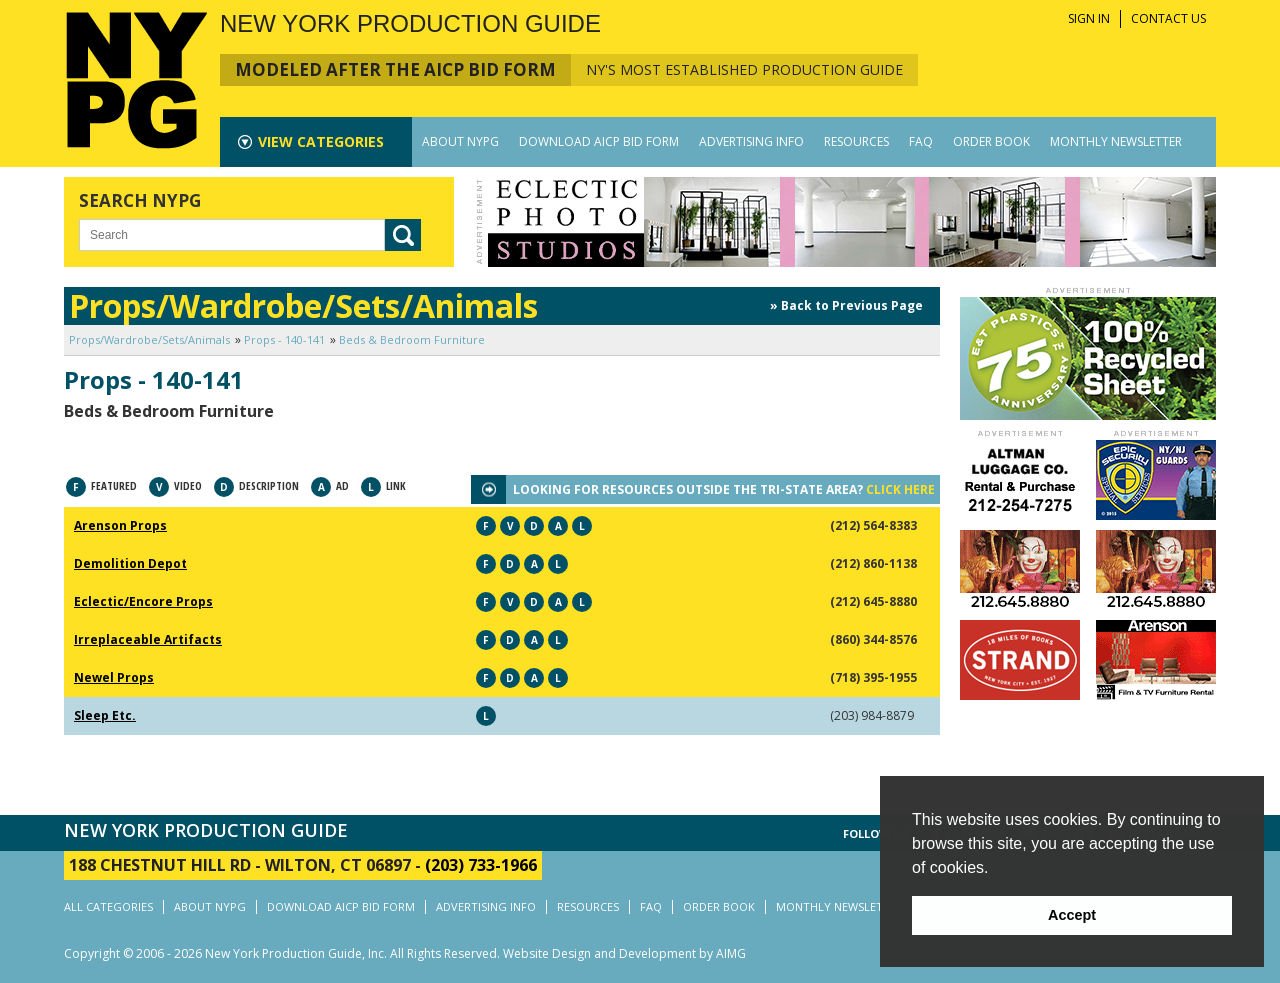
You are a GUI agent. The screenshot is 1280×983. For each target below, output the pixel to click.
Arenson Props (120, 525)
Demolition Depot (130, 563)
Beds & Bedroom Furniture (412, 339)
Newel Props (114, 677)
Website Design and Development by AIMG (624, 953)
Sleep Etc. (105, 715)
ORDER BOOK (991, 141)
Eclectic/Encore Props (143, 601)
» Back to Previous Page (846, 305)
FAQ (921, 141)
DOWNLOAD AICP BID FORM (599, 141)
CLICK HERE (900, 489)
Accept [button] (1072, 915)
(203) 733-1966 (481, 865)
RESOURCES (856, 141)
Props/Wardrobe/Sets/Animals (149, 339)
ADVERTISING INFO (751, 141)
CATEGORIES (321, 141)
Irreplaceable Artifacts (148, 639)
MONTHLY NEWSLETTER (1116, 141)
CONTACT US (1168, 18)
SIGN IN (1089, 18)
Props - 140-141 (284, 339)
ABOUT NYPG (460, 141)
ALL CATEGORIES (108, 906)
